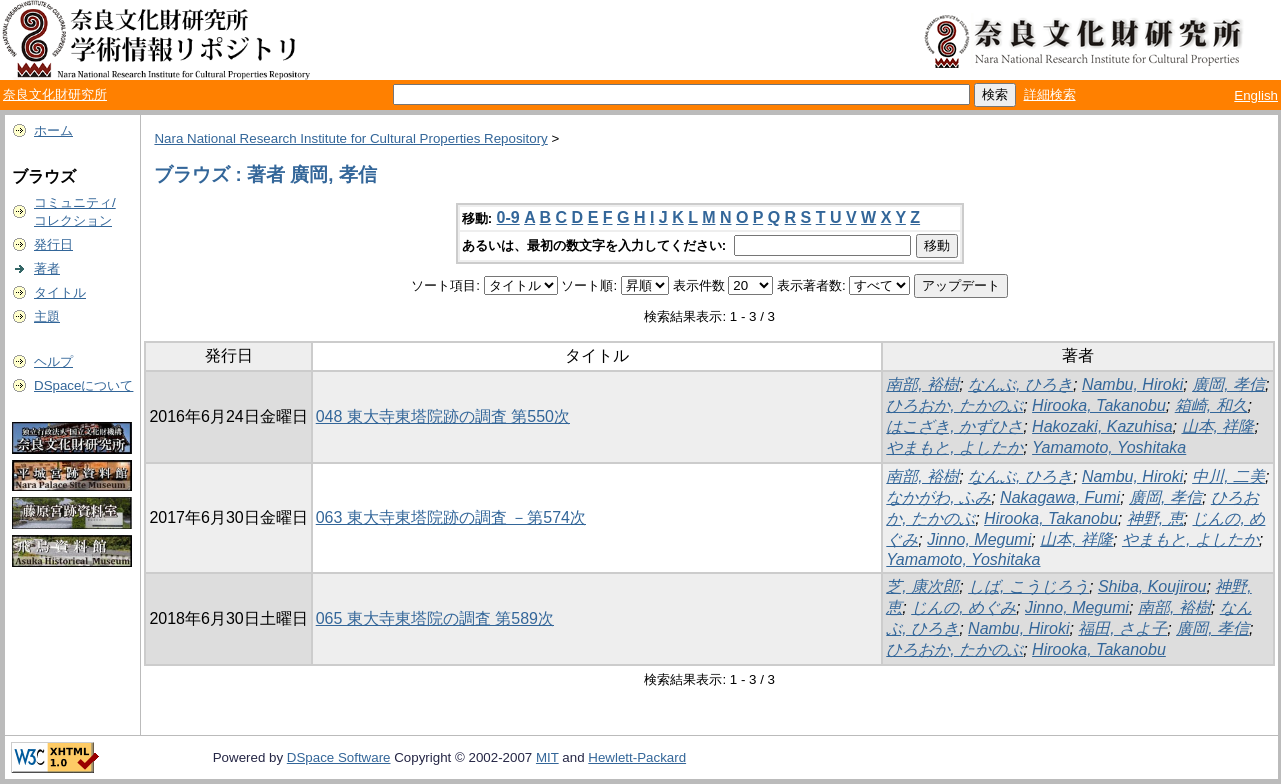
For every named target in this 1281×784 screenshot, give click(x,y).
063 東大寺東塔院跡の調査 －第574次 (451, 517)
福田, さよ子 (1122, 628)
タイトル (60, 292)
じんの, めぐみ (963, 607)
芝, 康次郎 (922, 586)
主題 (47, 316)
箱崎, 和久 (1211, 405)
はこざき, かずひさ (954, 426)
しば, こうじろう (1028, 586)
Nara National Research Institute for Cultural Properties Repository (350, 138)
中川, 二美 (1228, 476)
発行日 (53, 244)
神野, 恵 (1155, 518)
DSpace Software (339, 757)
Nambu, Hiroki (1132, 384)
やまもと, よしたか (954, 447)
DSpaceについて (83, 385)
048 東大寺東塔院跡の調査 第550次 (443, 416)
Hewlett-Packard (637, 757)
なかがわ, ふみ (938, 497)
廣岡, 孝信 (1228, 384)
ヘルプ (53, 361)
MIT (547, 757)
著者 (47, 268)
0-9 (508, 217)
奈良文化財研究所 (55, 94)
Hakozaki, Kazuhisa (1102, 426)
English (1256, 95)
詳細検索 (1050, 94)
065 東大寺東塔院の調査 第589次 (435, 618)
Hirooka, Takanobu (1099, 405)
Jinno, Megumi (979, 539)
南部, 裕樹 (922, 384)
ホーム (53, 130)
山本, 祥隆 (1218, 426)
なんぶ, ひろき (1020, 384)
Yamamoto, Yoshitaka (1109, 447)
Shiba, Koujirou (1152, 586)
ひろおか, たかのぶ (954, 405)
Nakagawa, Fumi (1060, 497)
